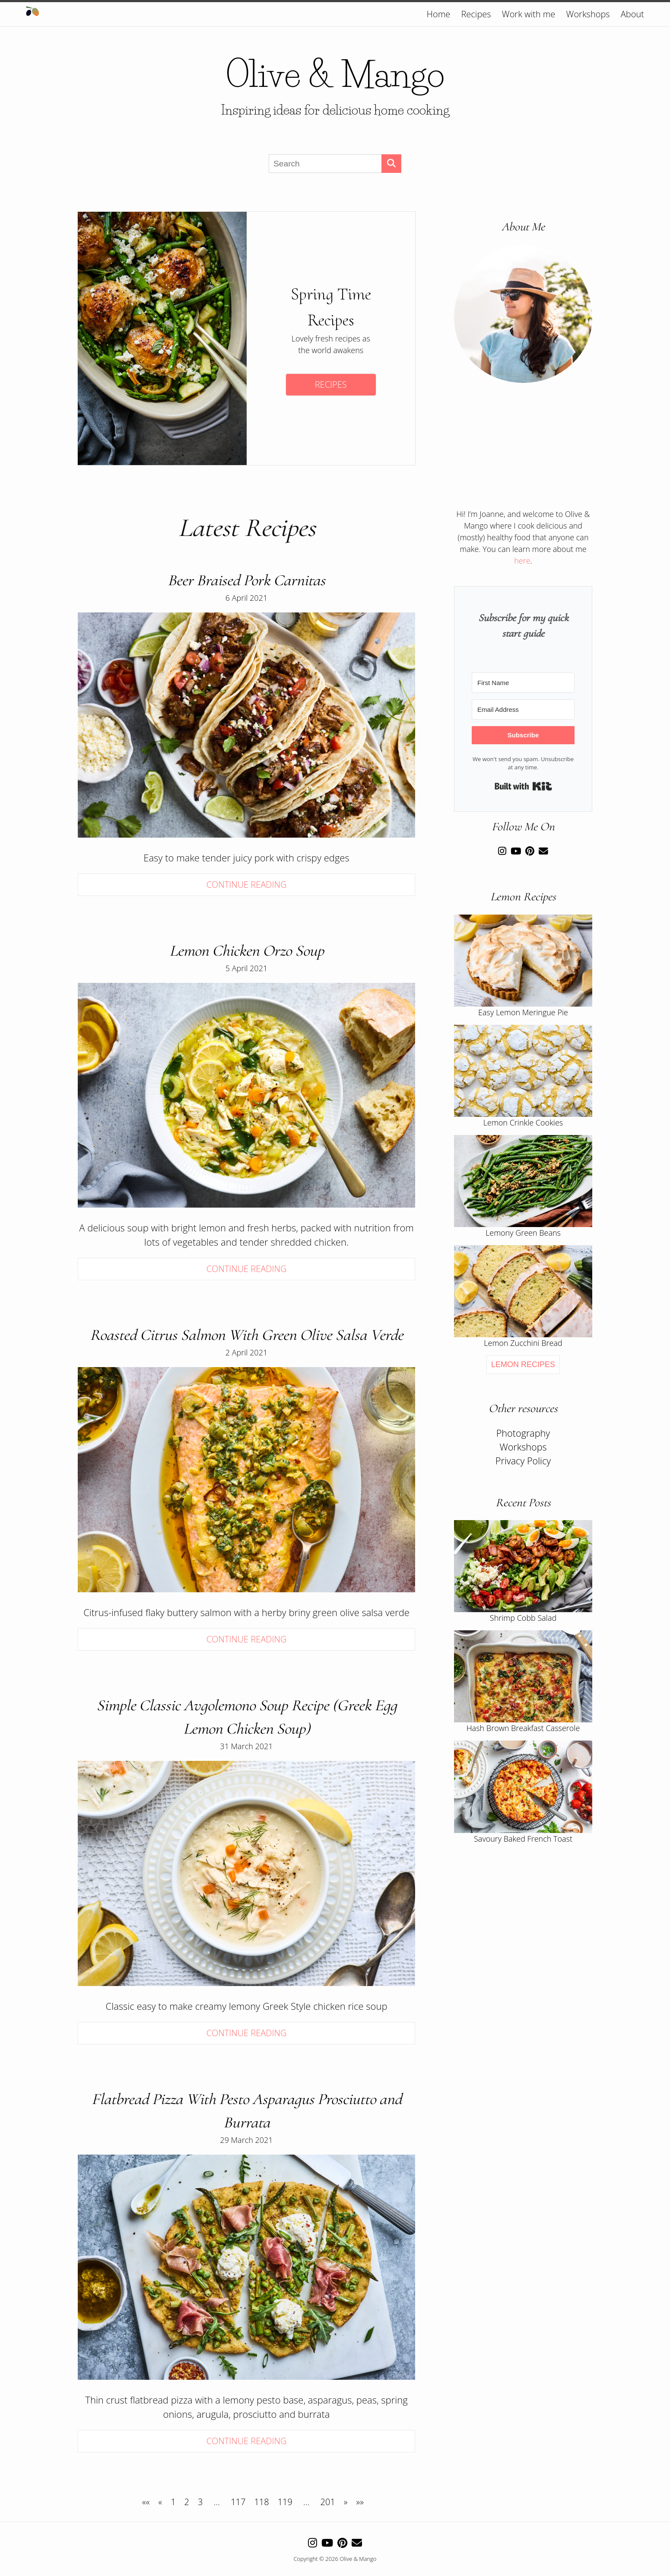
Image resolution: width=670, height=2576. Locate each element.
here (522, 560)
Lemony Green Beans (523, 1232)
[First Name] (523, 683)
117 (238, 2502)
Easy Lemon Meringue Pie (523, 1012)
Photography (523, 1433)
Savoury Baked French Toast (523, 1838)
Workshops (588, 14)
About (632, 14)
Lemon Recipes (523, 1364)
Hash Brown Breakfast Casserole (523, 1728)
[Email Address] (523, 709)
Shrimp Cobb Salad (523, 1618)
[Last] (360, 2502)
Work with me (529, 14)
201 (328, 2502)
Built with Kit (523, 786)
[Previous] (160, 2502)
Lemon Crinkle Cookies (523, 1122)
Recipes (476, 14)
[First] (145, 2502)
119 (285, 2502)
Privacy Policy (523, 1460)
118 (261, 2502)
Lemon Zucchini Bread (523, 1343)
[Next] (346, 2502)
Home (439, 14)
